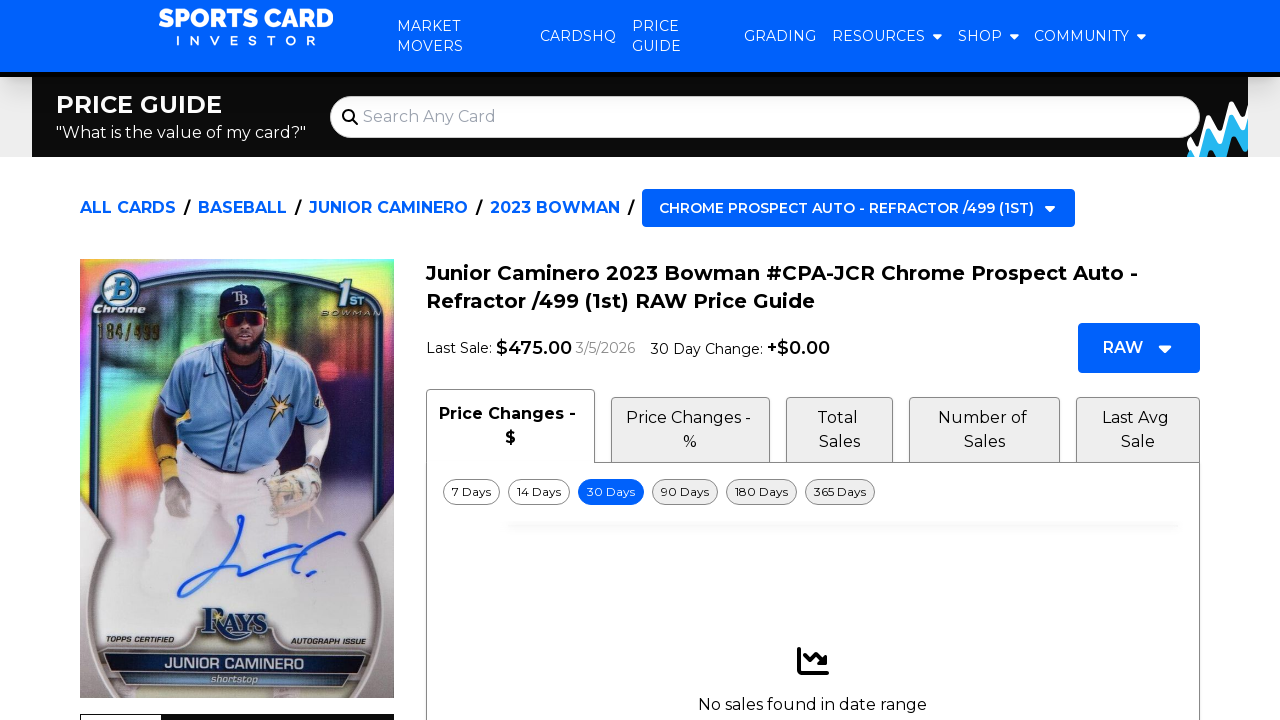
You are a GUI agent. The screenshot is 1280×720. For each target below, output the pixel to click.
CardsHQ (578, 36)
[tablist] (813, 426)
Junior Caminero (388, 207)
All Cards (128, 207)
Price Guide (656, 36)
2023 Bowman (555, 207)
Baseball (242, 207)
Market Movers (430, 36)
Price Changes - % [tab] (690, 429)
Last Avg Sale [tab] (1137, 429)
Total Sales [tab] (839, 429)
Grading (780, 36)
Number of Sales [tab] (984, 429)
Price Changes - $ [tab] (510, 425)
